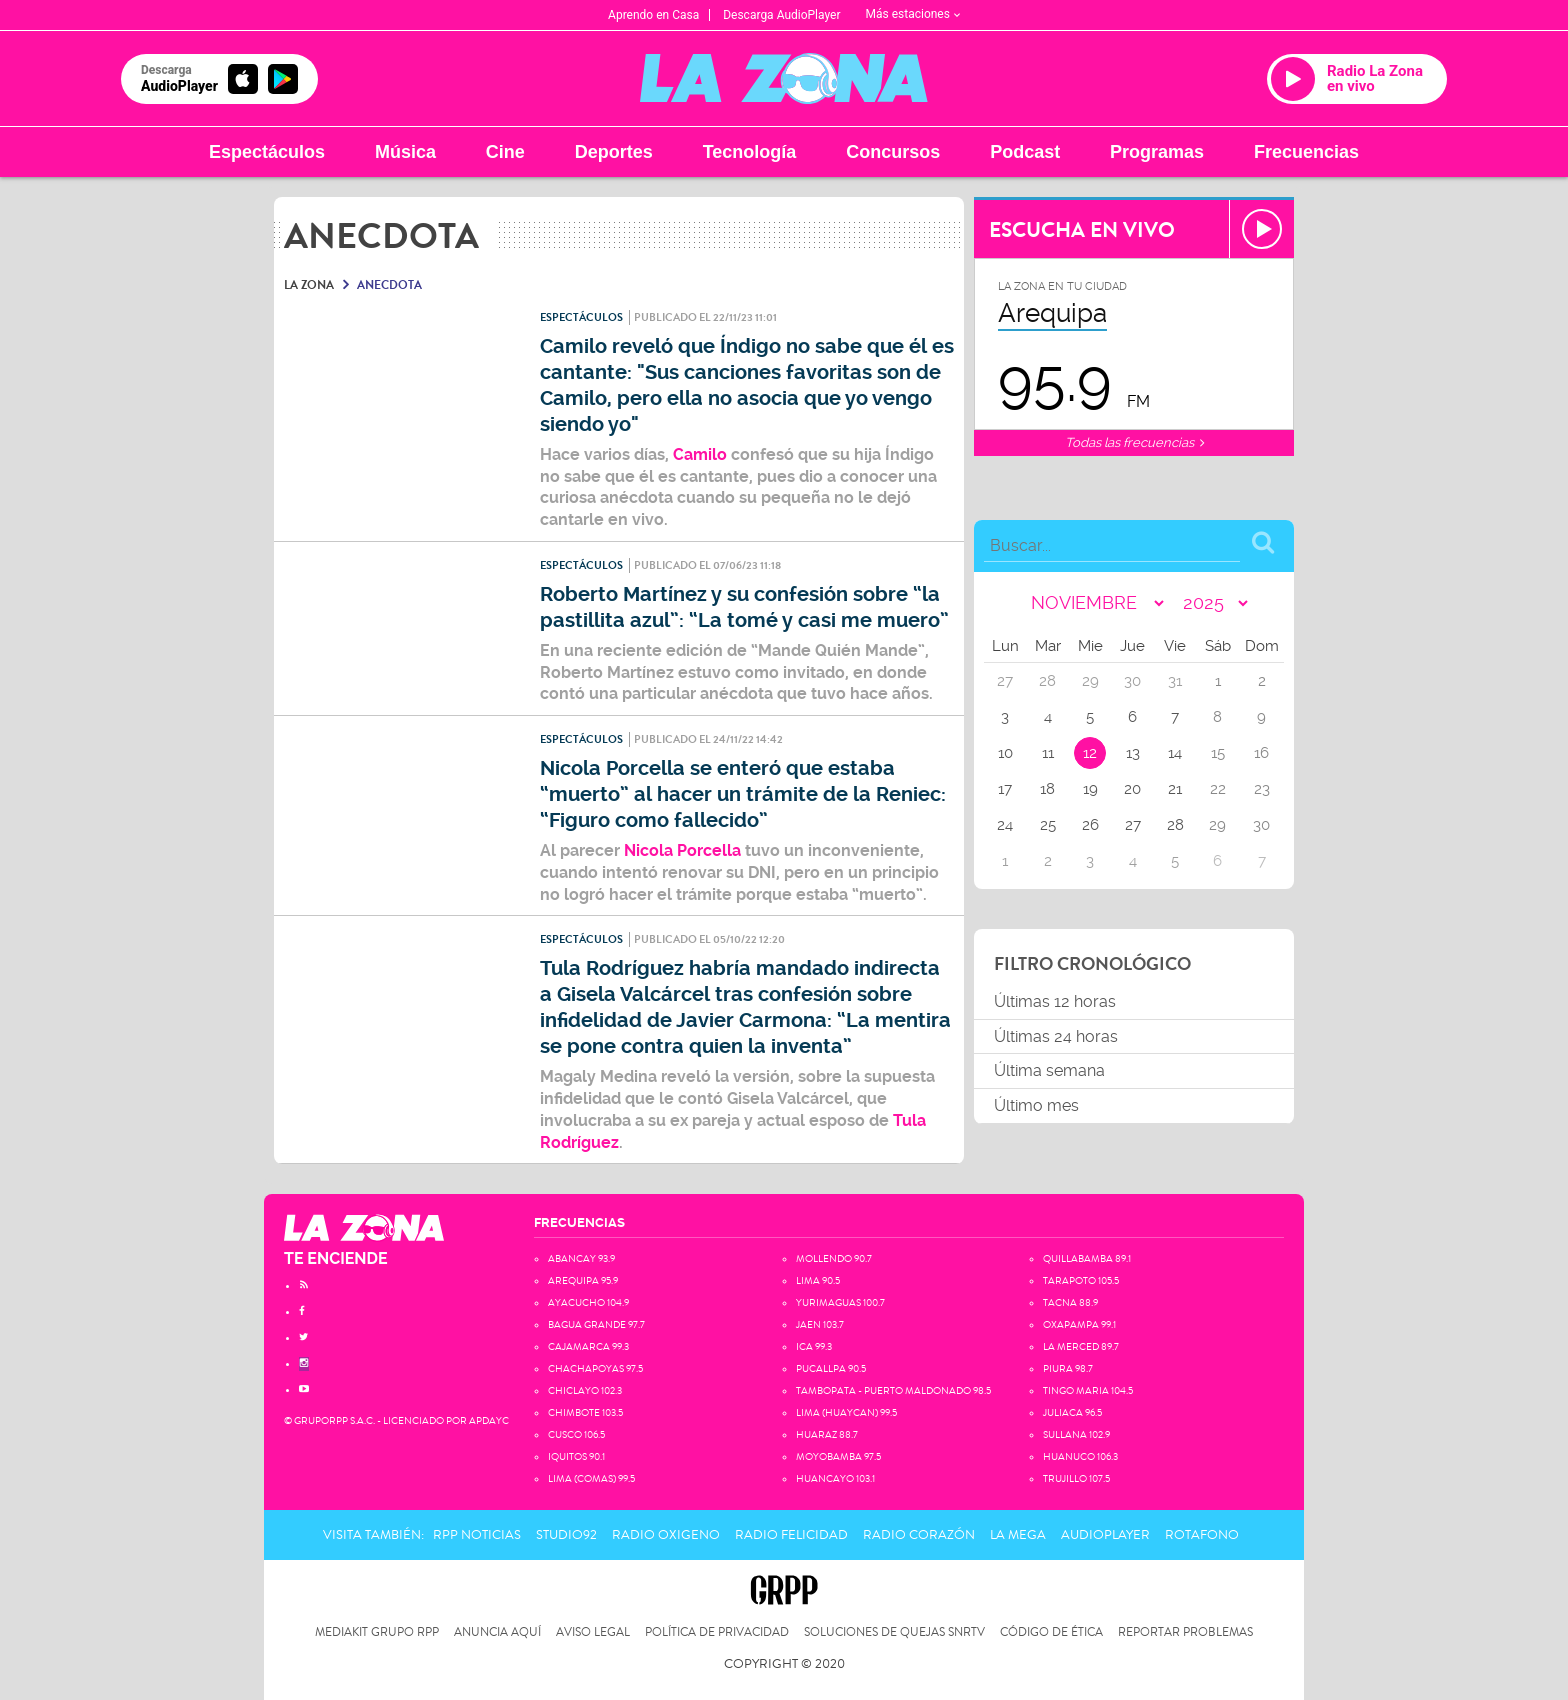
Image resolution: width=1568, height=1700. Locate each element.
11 (1048, 753)
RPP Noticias (477, 1535)
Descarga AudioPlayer (781, 15)
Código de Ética (1051, 1632)
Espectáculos (267, 152)
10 (1005, 753)
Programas (1157, 152)
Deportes (614, 152)
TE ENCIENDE (336, 1258)
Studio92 (566, 1535)
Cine (505, 152)
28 (1175, 825)
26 (1090, 825)
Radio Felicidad (791, 1535)
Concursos (893, 152)
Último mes (1036, 1105)
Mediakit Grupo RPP (377, 1632)
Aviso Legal (593, 1632)
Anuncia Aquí (497, 1632)
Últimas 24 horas (1056, 1036)
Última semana (1049, 1070)
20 (1132, 789)
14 (1175, 753)
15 (1218, 753)
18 (1047, 789)
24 (1005, 825)
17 (1005, 789)
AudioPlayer (1105, 1535)
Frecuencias (1306, 152)
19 (1090, 789)
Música (405, 152)
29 (1217, 825)
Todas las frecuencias (1134, 442)
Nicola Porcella (682, 850)
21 (1175, 789)
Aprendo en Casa (653, 15)
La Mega (1018, 1535)
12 (1090, 753)
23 (1262, 789)
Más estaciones (913, 14)
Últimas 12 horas (1055, 1001)
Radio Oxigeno (666, 1535)
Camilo (700, 454)
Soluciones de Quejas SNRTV (894, 1632)
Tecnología (750, 152)
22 (1218, 789)
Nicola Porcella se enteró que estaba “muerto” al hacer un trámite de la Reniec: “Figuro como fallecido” (743, 794)
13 (1133, 753)
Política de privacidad (717, 1632)
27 (1133, 825)
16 (1261, 753)
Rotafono (1202, 1535)
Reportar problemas (1185, 1632)
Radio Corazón (919, 1535)
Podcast (1025, 152)
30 (1261, 825)
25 (1048, 825)
